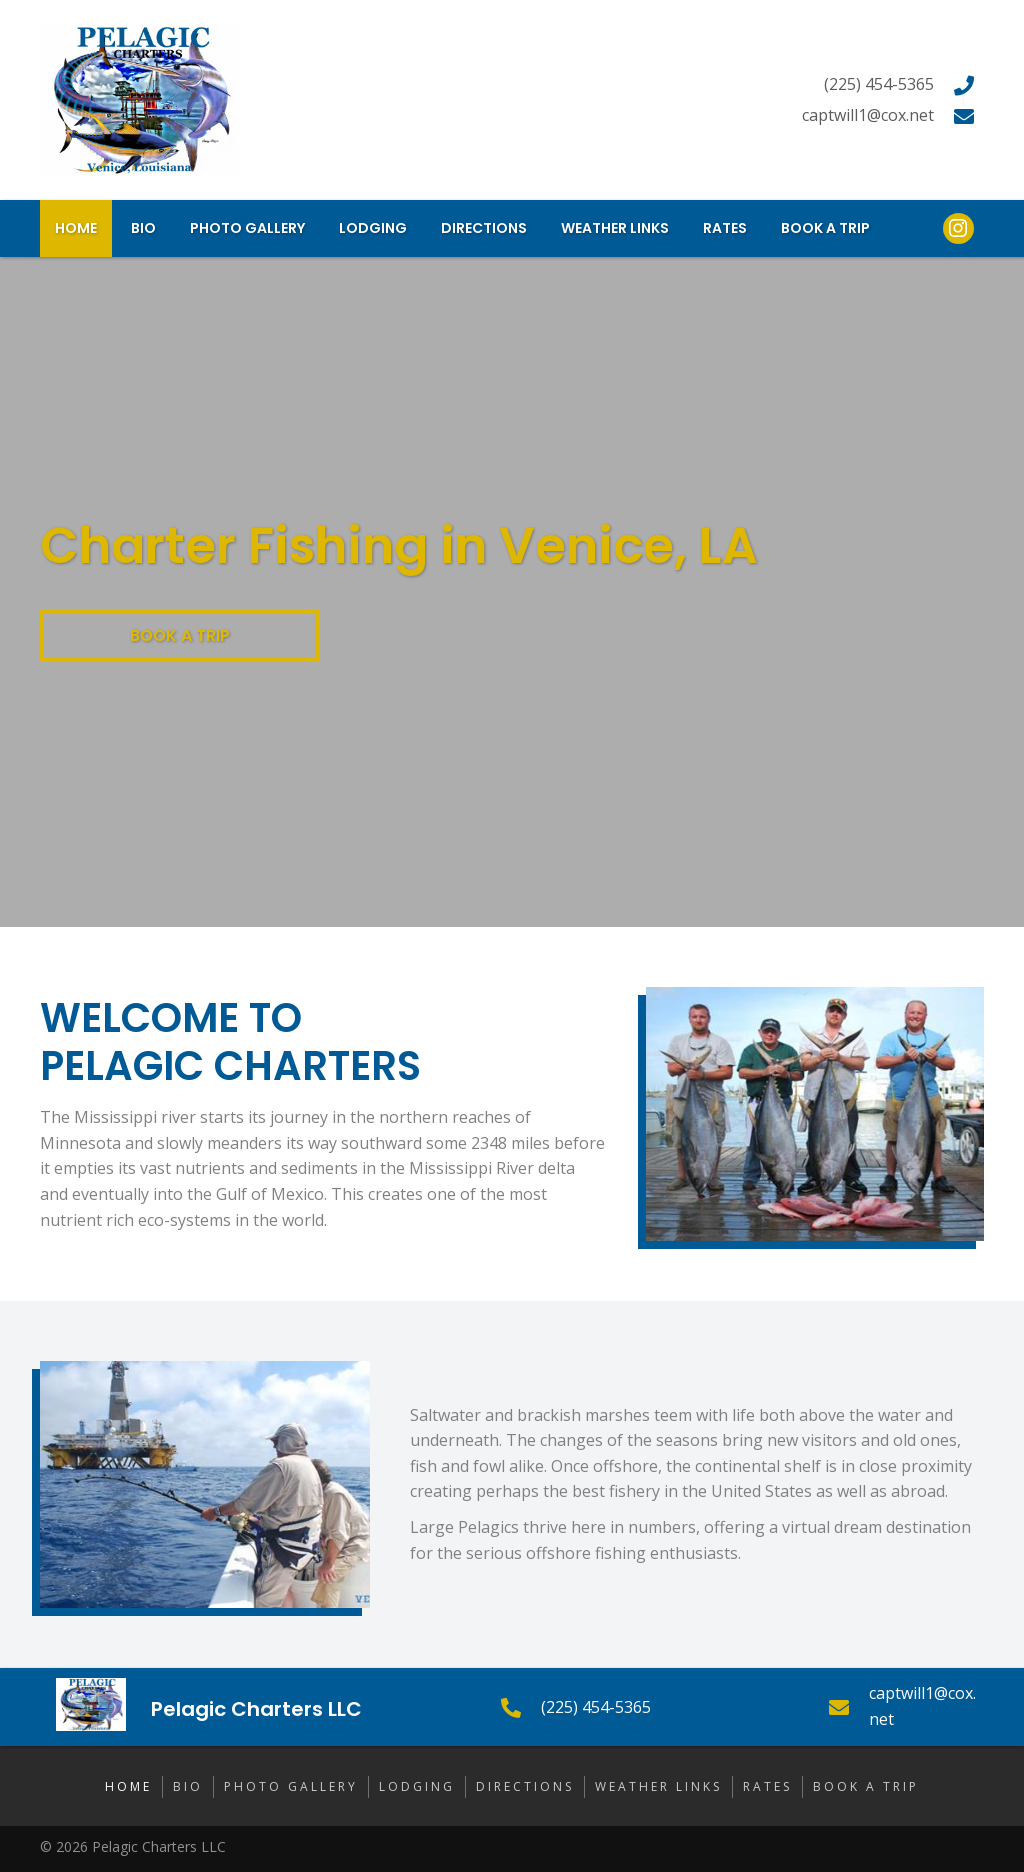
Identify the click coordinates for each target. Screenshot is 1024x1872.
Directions (525, 1786)
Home (128, 1786)
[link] (76, 228)
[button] (180, 636)
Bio (188, 1786)
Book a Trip (866, 1786)
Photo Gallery (291, 1786)
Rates (767, 1786)
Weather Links (658, 1786)
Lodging (417, 1786)
